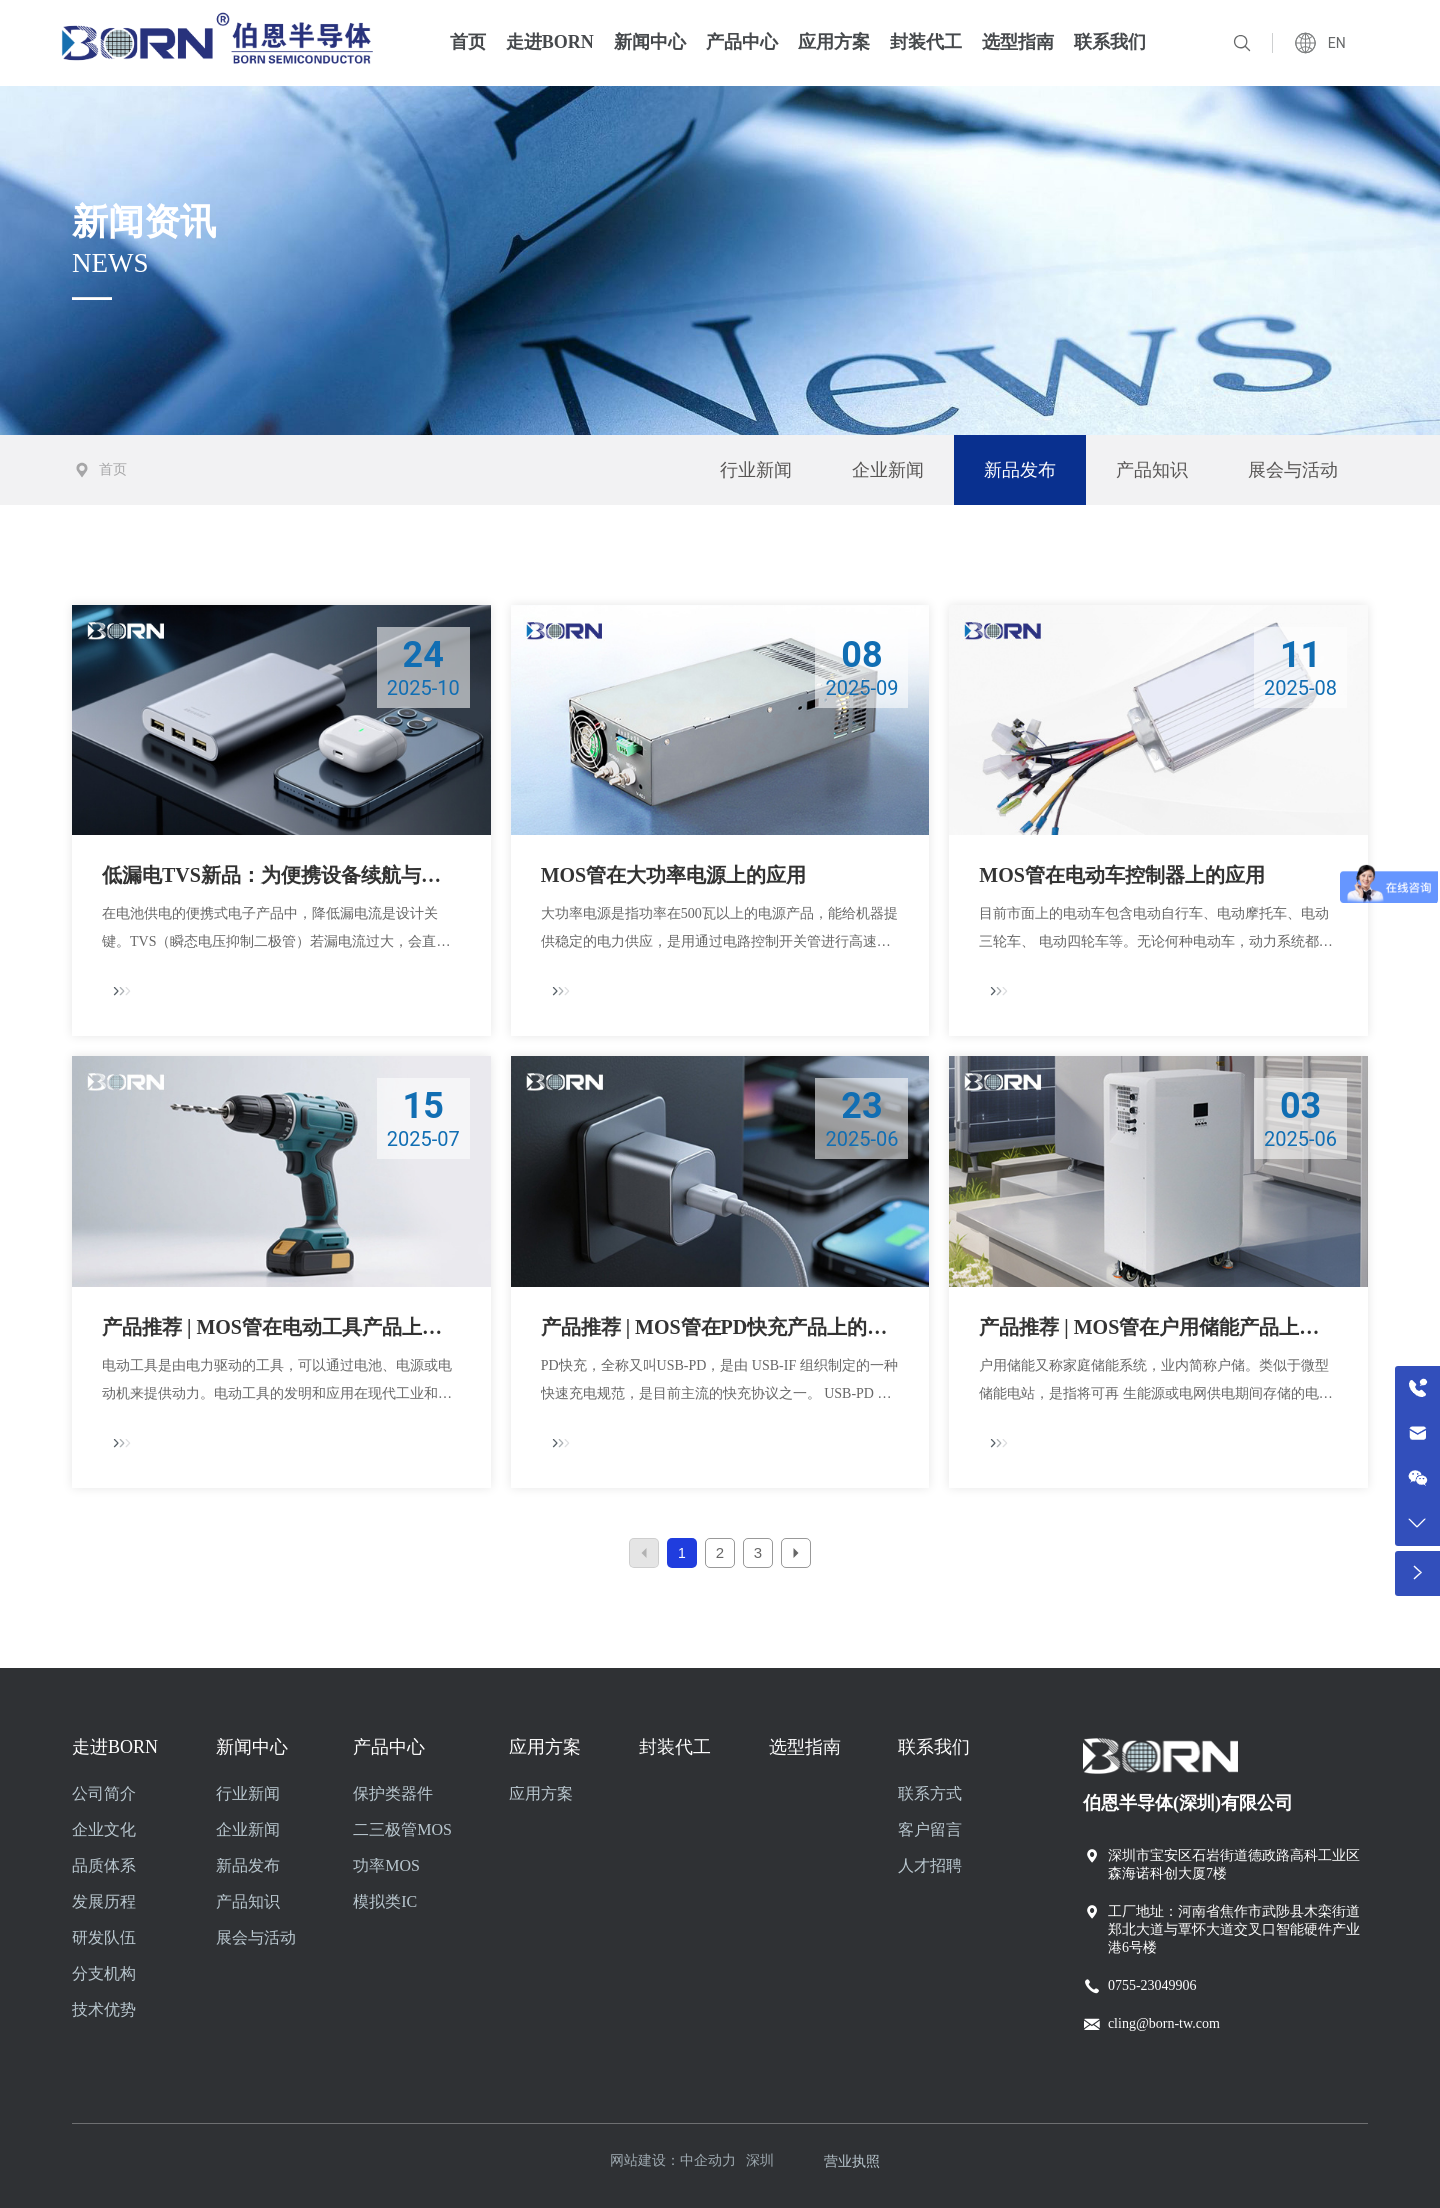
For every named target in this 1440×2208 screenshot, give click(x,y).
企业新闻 (888, 470)
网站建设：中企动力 (673, 2160)
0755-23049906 (1152, 1985)
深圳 (760, 2160)
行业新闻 (756, 470)
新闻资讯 (144, 222)
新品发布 (1020, 470)
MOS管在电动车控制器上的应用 (1122, 875)
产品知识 (1152, 470)
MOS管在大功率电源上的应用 (674, 875)
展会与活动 (1293, 470)
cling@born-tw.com (1164, 2023)
